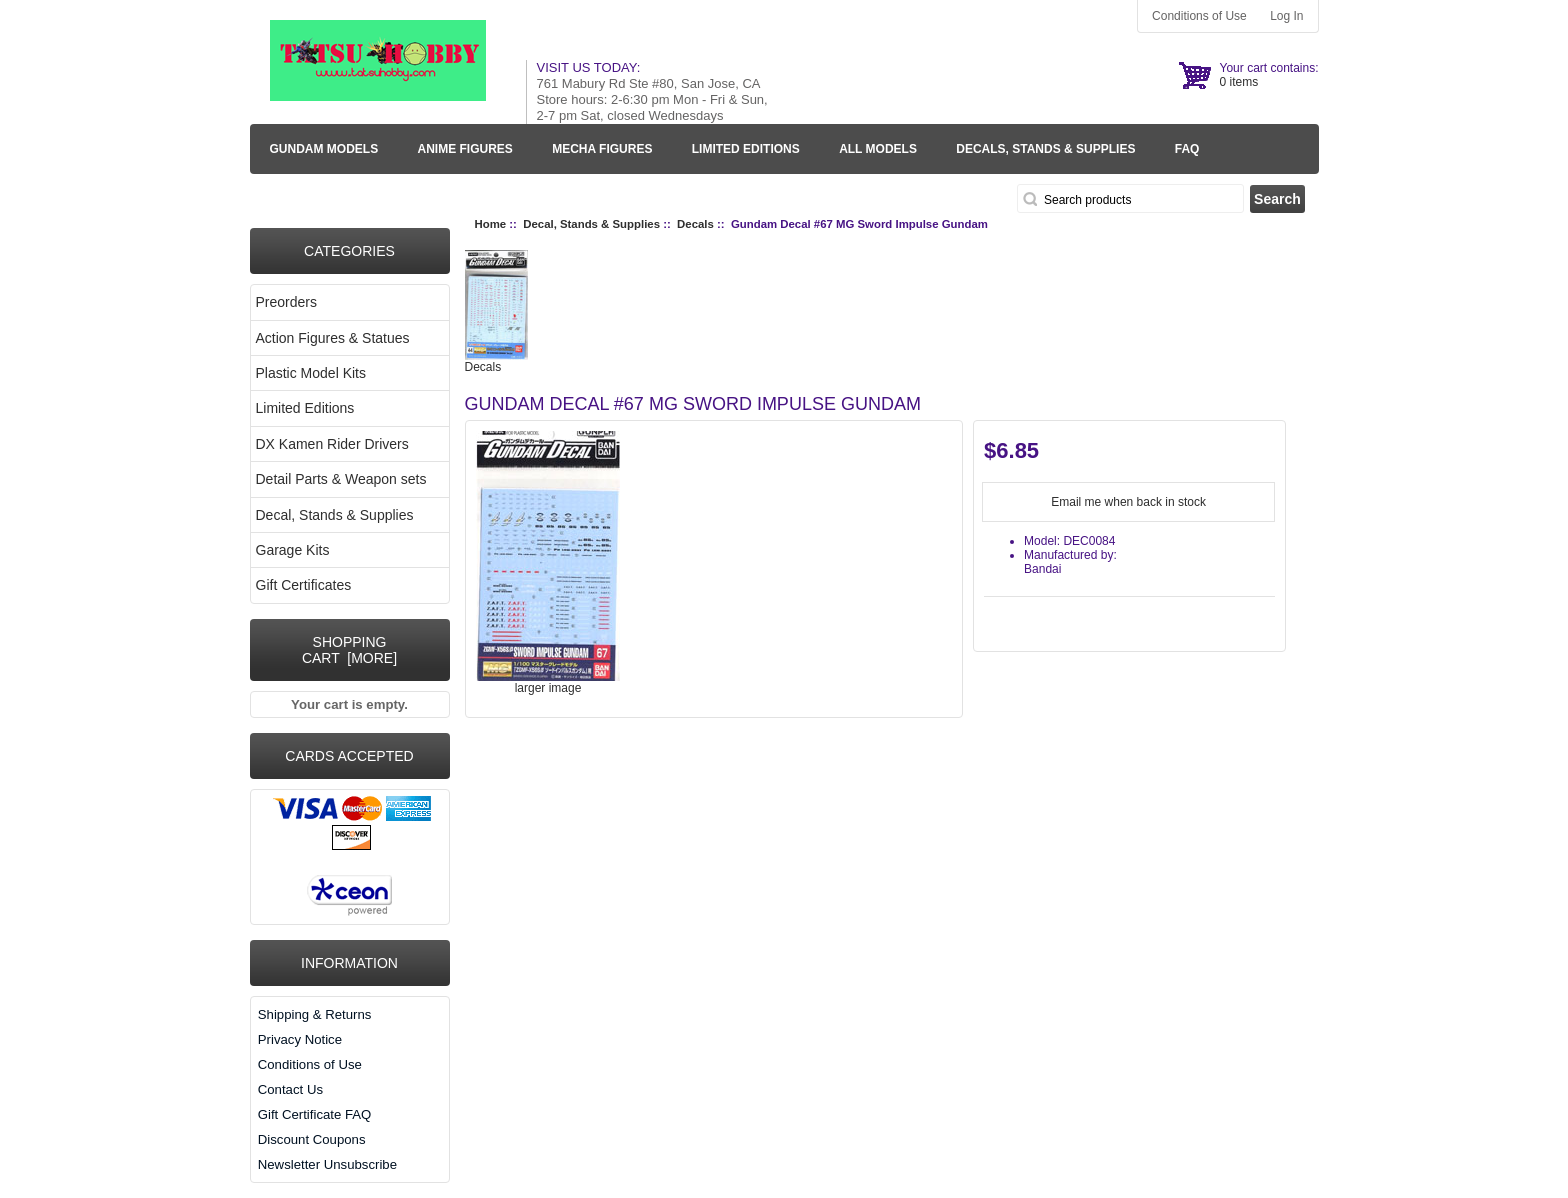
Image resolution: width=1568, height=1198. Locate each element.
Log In (1286, 16)
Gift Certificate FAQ (315, 1114)
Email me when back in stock (1128, 502)
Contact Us (290, 1089)
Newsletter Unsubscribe (327, 1164)
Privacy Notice (300, 1039)
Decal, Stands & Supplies (591, 224)
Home (491, 224)
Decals (695, 224)
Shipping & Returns (315, 1014)
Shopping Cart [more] (349, 650)
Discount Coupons (312, 1139)
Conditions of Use (1199, 16)
